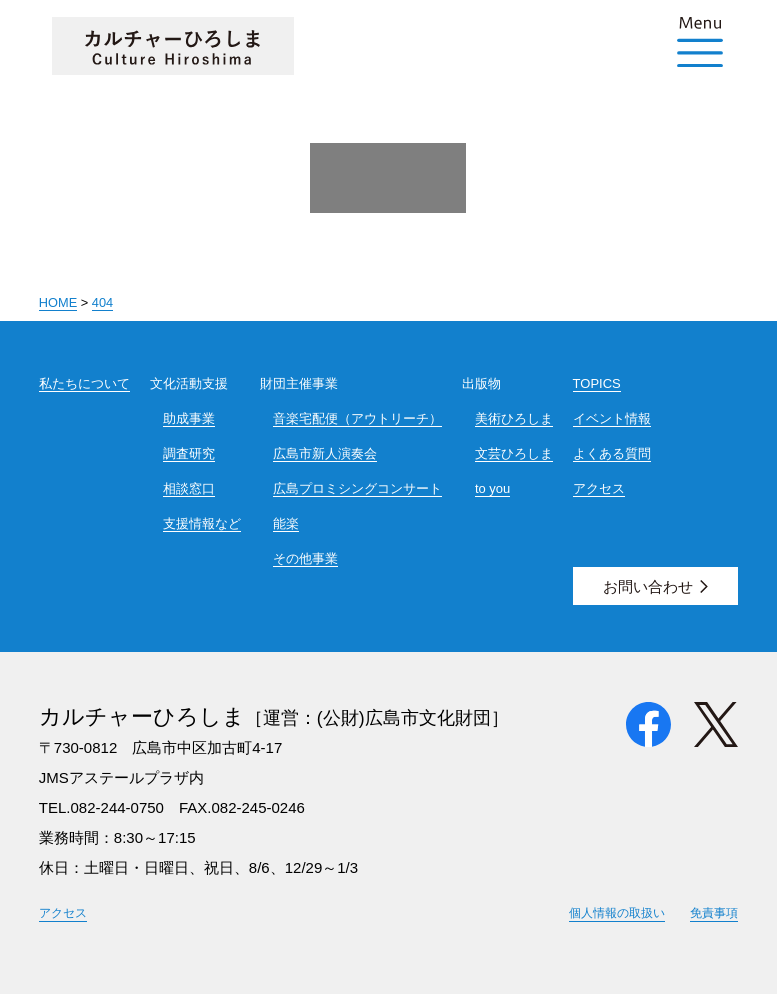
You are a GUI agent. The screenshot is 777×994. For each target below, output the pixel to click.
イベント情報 (612, 418)
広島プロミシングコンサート (357, 488)
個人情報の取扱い (617, 913)
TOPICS (597, 383)
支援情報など (202, 523)
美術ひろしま (514, 418)
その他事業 (305, 558)
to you (492, 488)
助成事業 (189, 418)
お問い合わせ (648, 586)
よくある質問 (612, 453)
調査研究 (189, 453)
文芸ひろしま (514, 453)
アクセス (599, 488)
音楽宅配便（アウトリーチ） (357, 418)
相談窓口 (189, 488)
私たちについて (84, 383)
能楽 (286, 523)
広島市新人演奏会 (325, 453)
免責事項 (714, 913)
